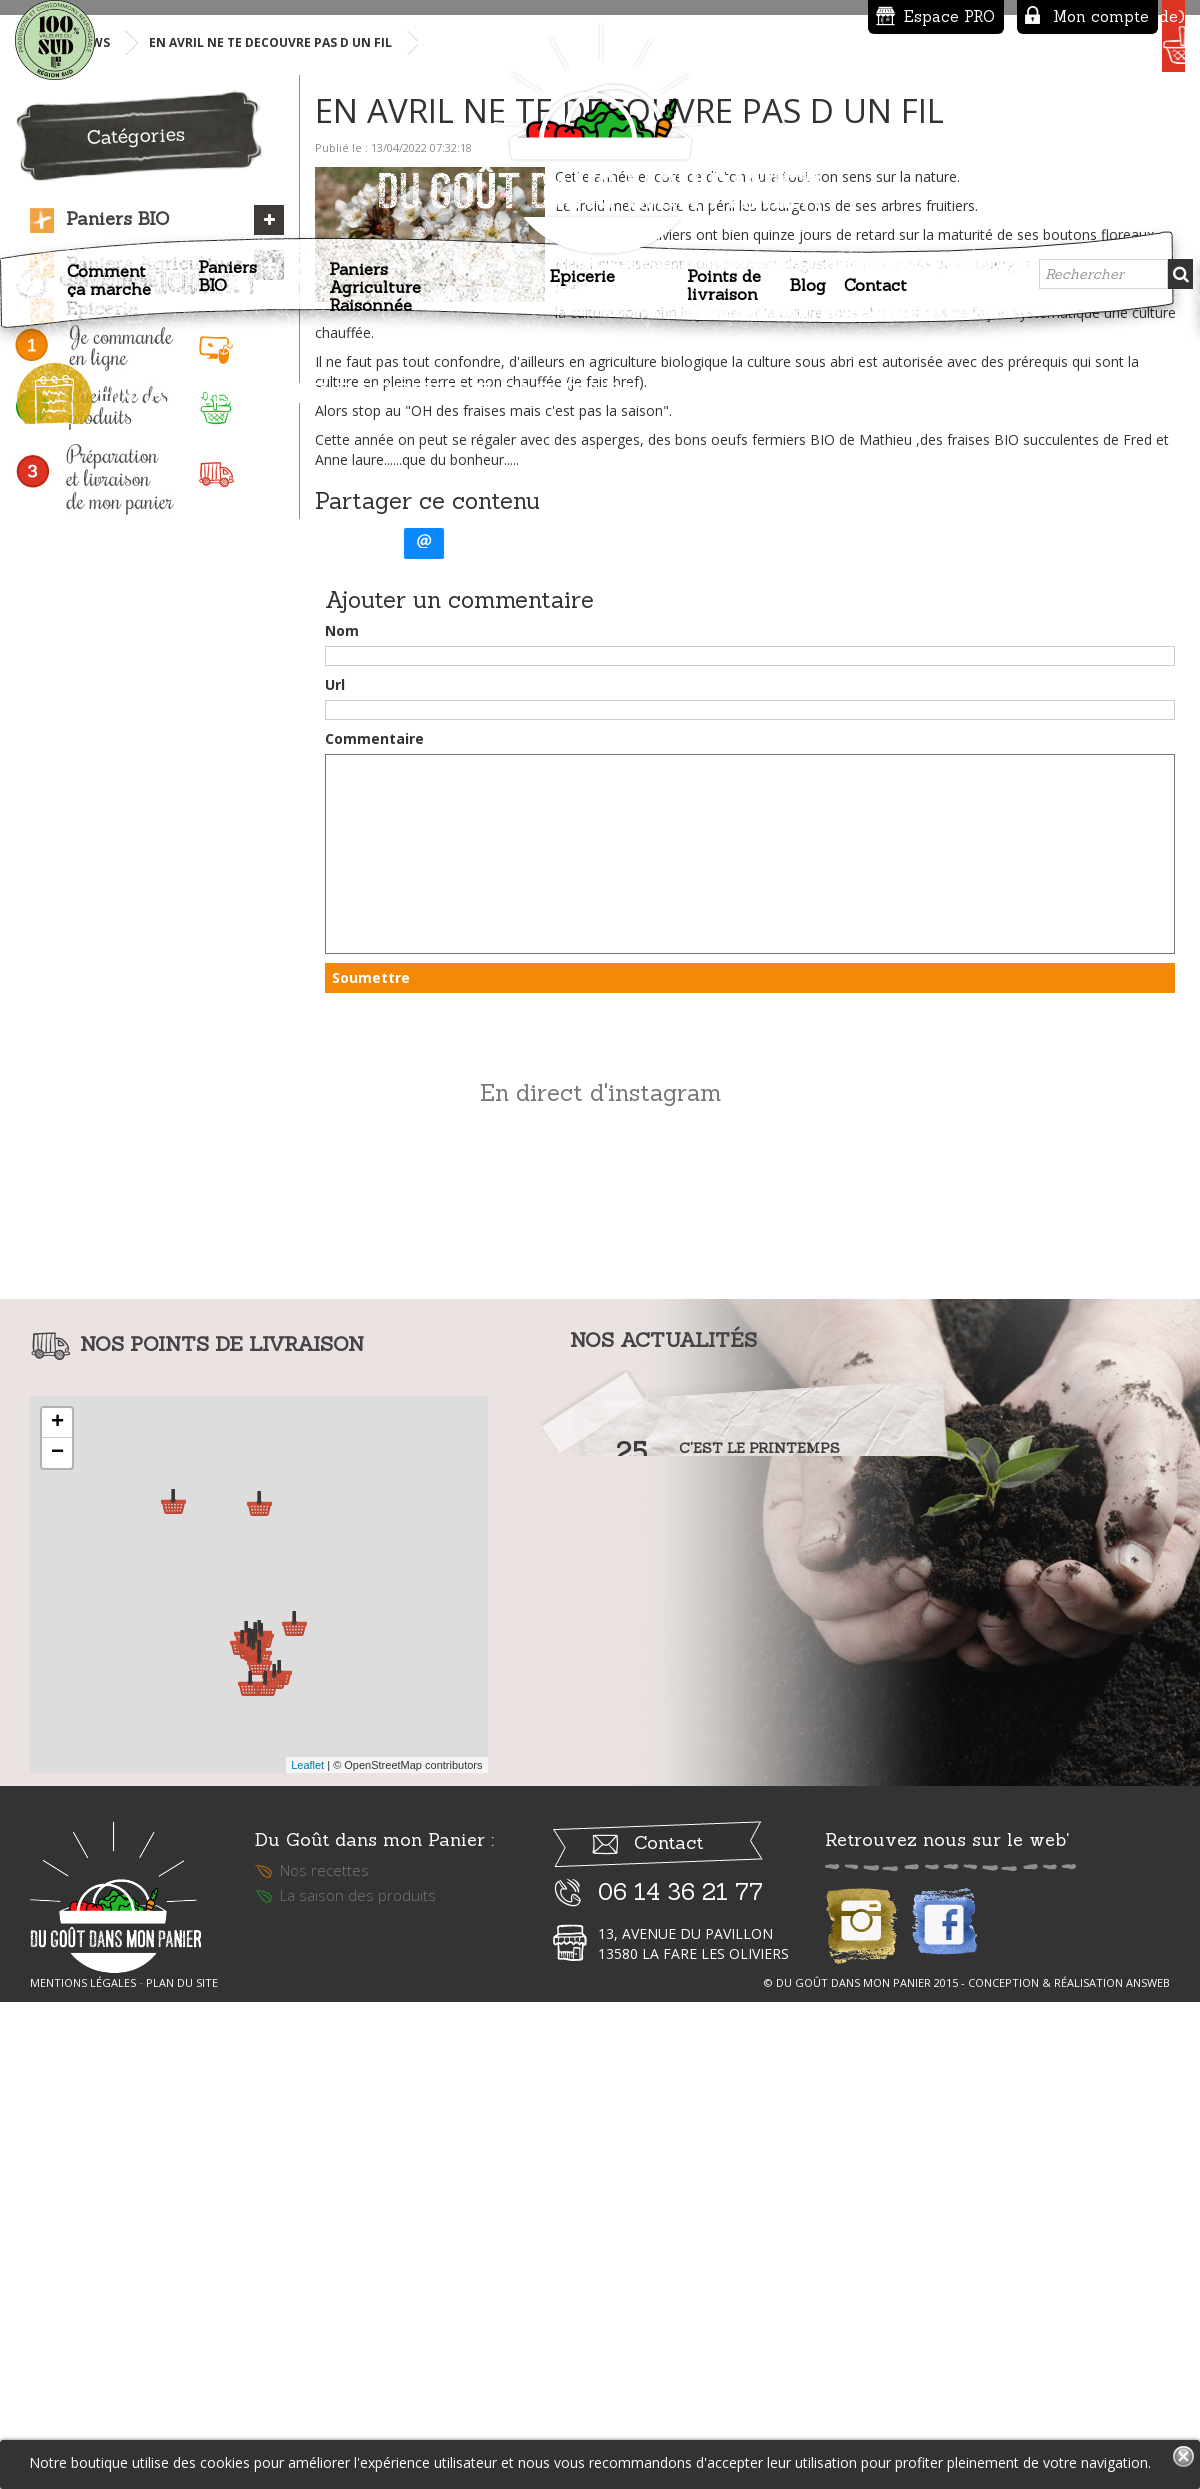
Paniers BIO (227, 267)
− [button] (57, 1900)
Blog (807, 276)
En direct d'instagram (600, 1539)
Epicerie (582, 267)
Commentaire (374, 1185)
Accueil (33, 280)
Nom (342, 1077)
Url (335, 1131)
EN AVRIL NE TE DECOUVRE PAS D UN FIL (270, 489)
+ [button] (57, 1870)
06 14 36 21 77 (680, 2351)
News (92, 489)
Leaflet (307, 2212)
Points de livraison (724, 276)
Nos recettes (324, 2330)
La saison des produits (358, 2355)
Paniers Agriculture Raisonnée (375, 278)
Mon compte (945, 16)
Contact (875, 276)
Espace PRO (793, 16)
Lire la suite (722, 1949)
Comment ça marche (109, 271)
